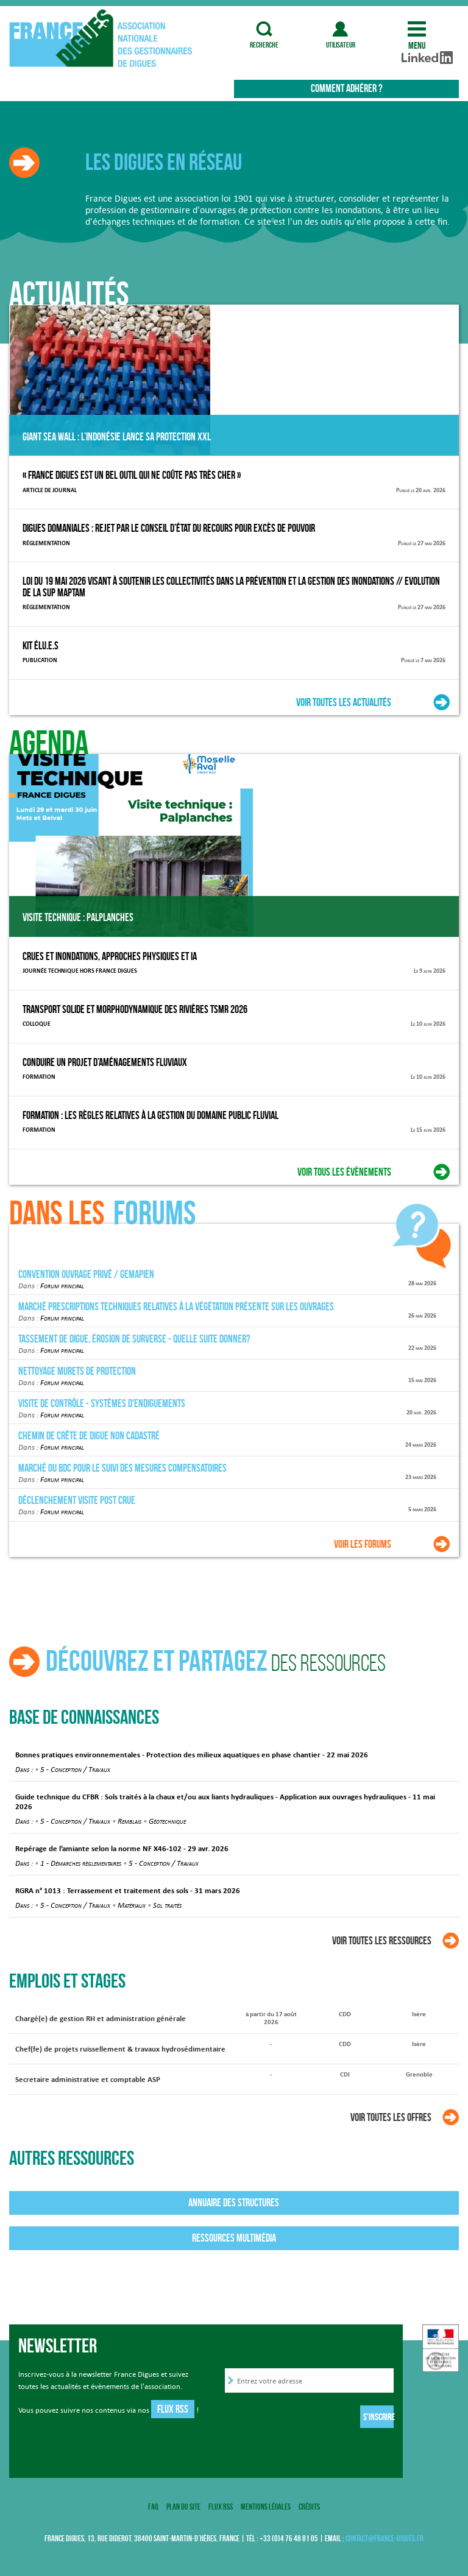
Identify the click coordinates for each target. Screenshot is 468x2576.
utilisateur (341, 29)
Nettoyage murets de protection (77, 1371)
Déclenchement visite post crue (76, 1500)
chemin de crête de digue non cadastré (89, 1435)
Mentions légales (266, 2506)
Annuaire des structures (233, 2203)
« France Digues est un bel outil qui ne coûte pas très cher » (132, 475)
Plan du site (183, 2506)
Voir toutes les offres (390, 2117)
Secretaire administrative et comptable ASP (87, 2079)
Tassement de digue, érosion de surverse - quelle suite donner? (134, 1338)
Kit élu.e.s (40, 645)
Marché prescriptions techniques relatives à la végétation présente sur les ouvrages (176, 1306)
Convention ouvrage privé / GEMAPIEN (86, 1274)
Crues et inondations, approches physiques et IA (110, 956)
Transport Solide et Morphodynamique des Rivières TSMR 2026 (135, 1009)
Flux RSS (172, 2409)
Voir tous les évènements (344, 1172)
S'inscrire (378, 2417)
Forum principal (62, 1285)
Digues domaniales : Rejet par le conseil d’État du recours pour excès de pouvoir (169, 528)
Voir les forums (362, 1544)
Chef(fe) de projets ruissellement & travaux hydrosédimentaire (120, 2049)
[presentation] (317, 2419)
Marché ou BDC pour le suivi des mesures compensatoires (122, 1468)
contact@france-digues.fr (385, 2538)
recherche (264, 29)
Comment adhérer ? (346, 88)
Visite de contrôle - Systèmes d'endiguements (101, 1403)
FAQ (153, 2506)
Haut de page (436, 2361)
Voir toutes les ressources (381, 1941)
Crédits (309, 2506)
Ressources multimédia (234, 2238)
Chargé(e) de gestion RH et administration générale (100, 2019)
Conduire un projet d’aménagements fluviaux (105, 1062)
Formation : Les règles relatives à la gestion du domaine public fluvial (150, 1115)
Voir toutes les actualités (343, 702)
